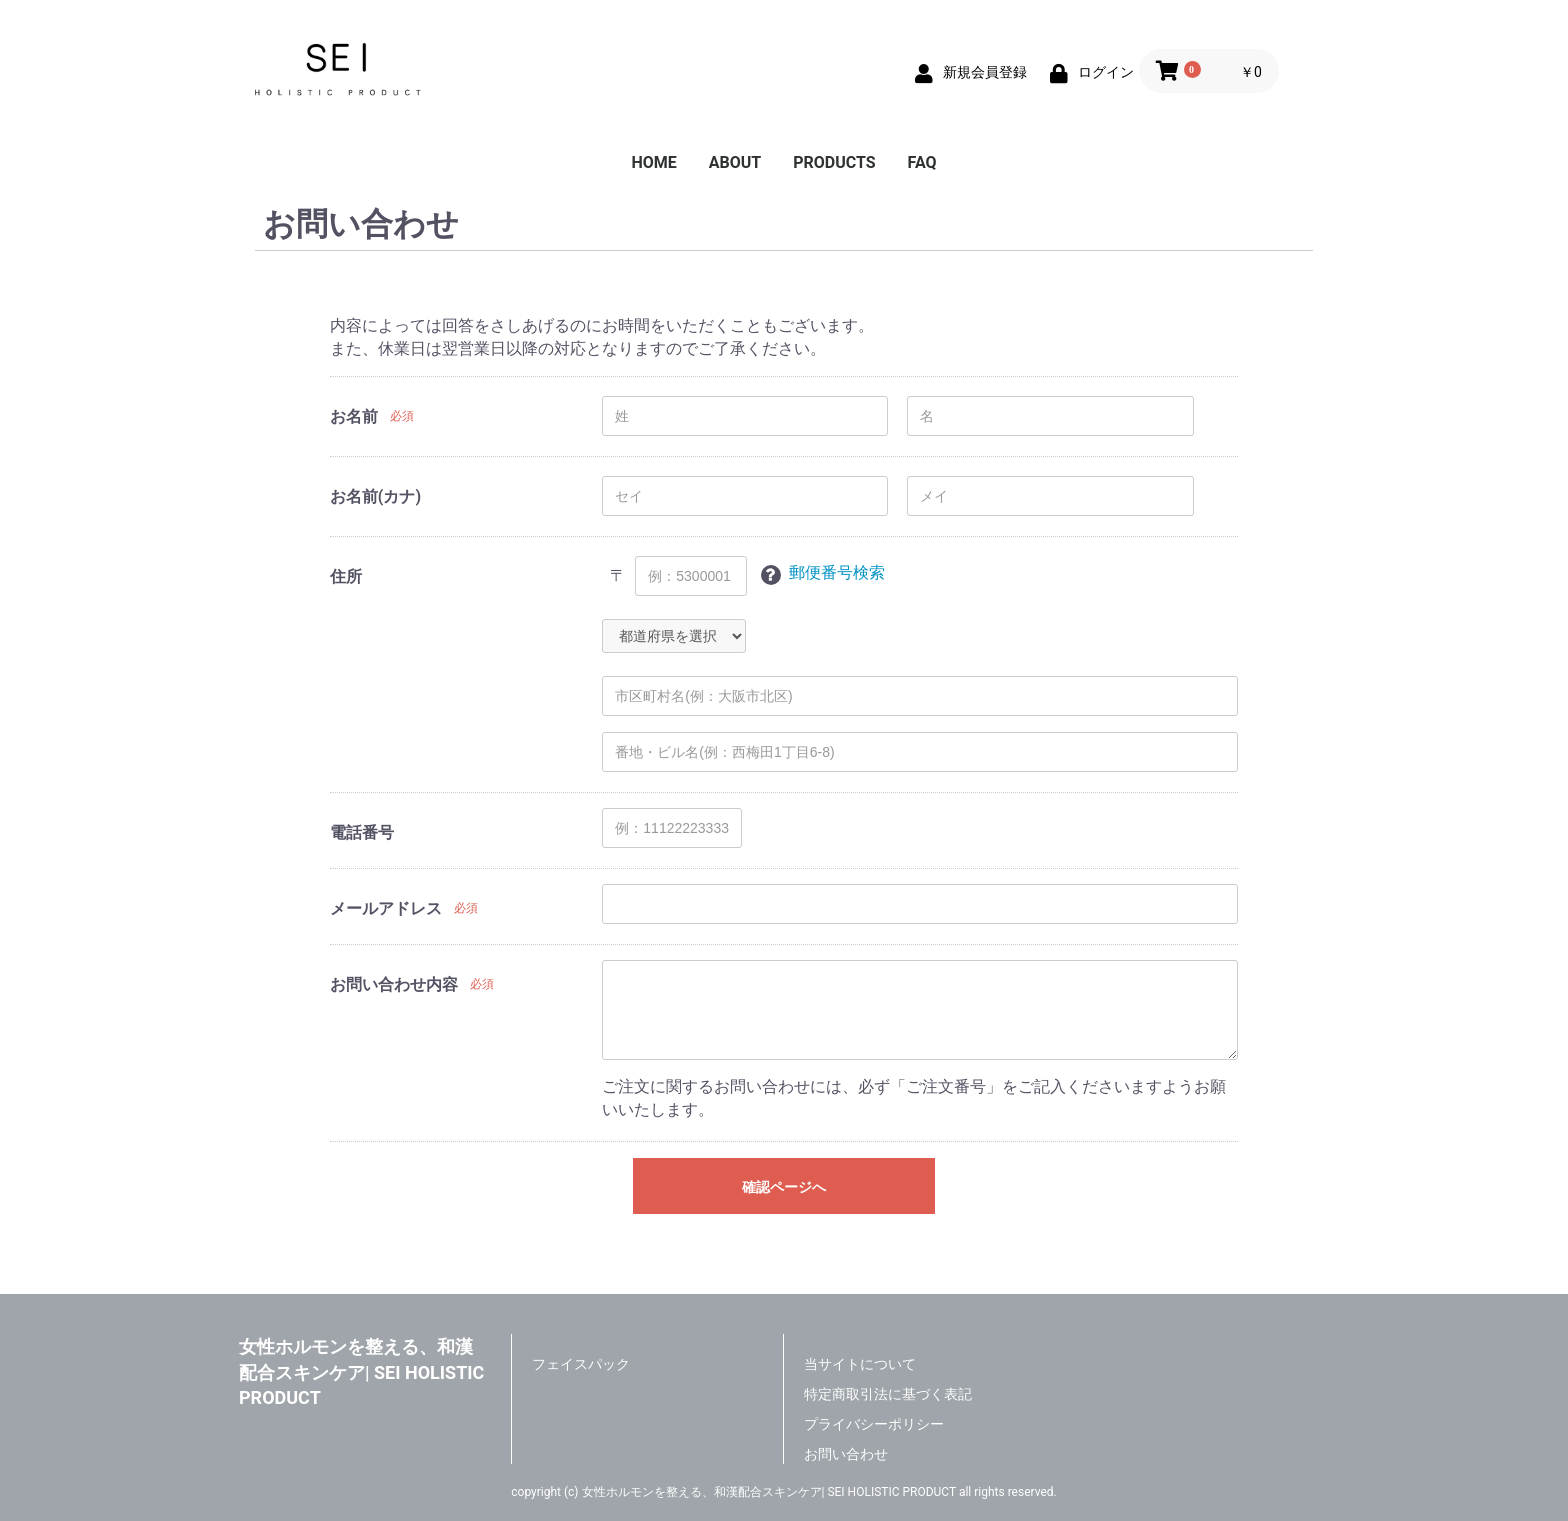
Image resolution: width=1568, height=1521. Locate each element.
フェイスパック (581, 1364)
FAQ (922, 162)
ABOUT (735, 162)
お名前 (354, 416)
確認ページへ (784, 1187)
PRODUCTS (834, 162)
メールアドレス (386, 908)
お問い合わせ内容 (394, 984)
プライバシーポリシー (874, 1424)
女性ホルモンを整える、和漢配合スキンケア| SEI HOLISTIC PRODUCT (361, 1372)
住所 (346, 576)
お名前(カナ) (375, 496)
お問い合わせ (846, 1454)
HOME (653, 162)
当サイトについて (860, 1364)
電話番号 (362, 832)
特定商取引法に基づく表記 (888, 1394)
